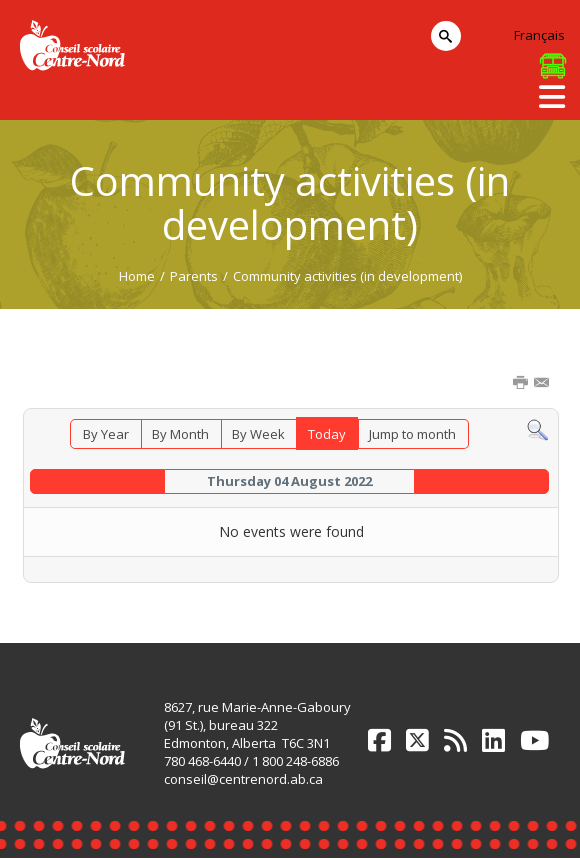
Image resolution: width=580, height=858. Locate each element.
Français (539, 35)
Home (137, 276)
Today (327, 434)
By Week (258, 434)
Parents (194, 276)
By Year (106, 434)
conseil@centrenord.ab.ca (243, 779)
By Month (180, 434)
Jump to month (412, 434)
